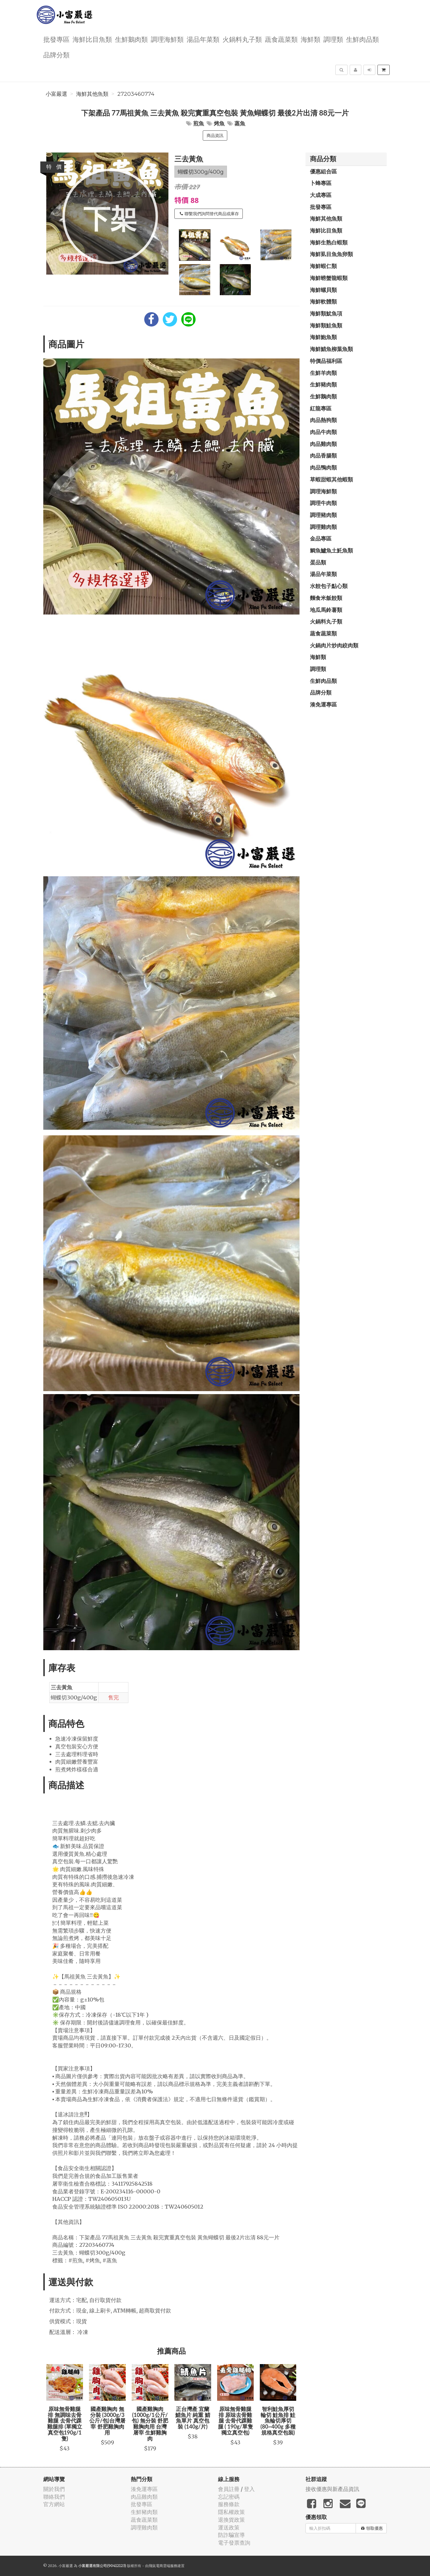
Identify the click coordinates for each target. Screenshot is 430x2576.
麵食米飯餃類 (326, 598)
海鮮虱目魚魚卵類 (331, 254)
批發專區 (56, 39)
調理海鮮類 (167, 39)
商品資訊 (215, 135)
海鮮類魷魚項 (326, 313)
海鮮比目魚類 (92, 39)
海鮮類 (310, 39)
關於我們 (54, 2489)
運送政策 (228, 2527)
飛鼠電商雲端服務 (163, 2565)
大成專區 (320, 195)
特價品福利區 (326, 361)
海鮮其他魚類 (92, 94)
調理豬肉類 (323, 515)
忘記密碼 (228, 2496)
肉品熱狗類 (323, 420)
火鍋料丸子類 (242, 39)
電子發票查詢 (234, 2542)
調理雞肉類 (323, 526)
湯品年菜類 (203, 39)
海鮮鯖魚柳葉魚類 (331, 349)
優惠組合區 (323, 171)
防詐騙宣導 (231, 2535)
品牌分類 (56, 54)
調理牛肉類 (323, 503)
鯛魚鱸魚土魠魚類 (331, 550)
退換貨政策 (231, 2519)
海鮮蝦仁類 (323, 266)
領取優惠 (372, 2528)
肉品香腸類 (323, 455)
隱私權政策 (231, 2512)
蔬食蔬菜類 (281, 39)
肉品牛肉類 (323, 432)
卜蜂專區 (320, 183)
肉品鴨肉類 (323, 467)
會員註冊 (228, 2489)
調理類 (333, 39)
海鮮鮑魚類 (323, 337)
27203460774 (135, 94)
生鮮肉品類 (362, 39)
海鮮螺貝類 (323, 290)
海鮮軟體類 (323, 301)
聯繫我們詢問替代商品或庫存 (209, 213)
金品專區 (320, 538)
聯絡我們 (54, 2496)
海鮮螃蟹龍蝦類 (329, 278)
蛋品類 (318, 562)
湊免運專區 (323, 704)
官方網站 (54, 2504)
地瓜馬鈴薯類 (326, 609)
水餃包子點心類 (329, 586)
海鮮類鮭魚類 (326, 325)
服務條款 (228, 2504)
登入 (249, 2489)
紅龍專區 (320, 408)
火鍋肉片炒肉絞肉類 (334, 645)
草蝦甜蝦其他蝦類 (331, 479)
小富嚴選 (56, 94)
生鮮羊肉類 (323, 372)
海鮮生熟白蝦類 (329, 242)
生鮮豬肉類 (323, 384)
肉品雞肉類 (323, 444)
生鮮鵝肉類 (131, 39)
